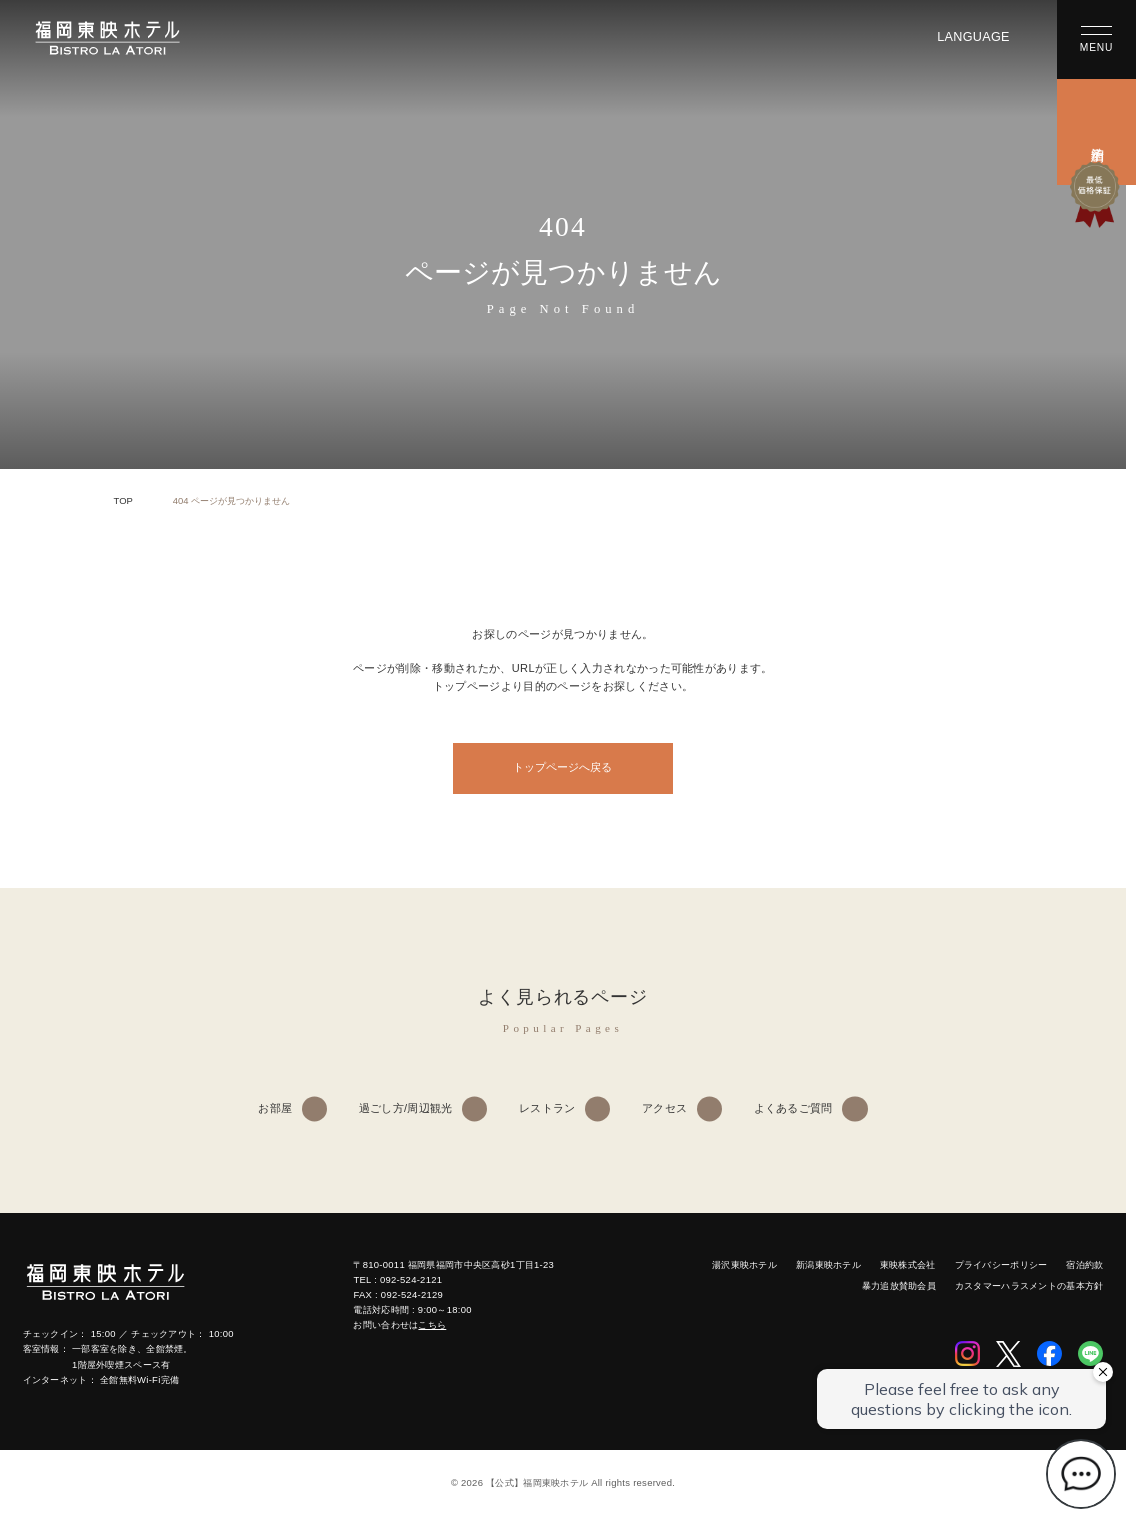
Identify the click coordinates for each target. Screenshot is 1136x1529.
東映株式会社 (908, 1264)
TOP (123, 500)
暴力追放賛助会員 (899, 1285)
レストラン (547, 1108)
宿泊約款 (1084, 1264)
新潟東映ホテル (828, 1264)
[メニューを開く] (1096, 39)
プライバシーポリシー (1001, 1264)
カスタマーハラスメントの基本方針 (1029, 1285)
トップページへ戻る (562, 767)
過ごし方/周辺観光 (406, 1108)
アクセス (664, 1108)
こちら (432, 1324)
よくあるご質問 (793, 1108)
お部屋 (275, 1108)
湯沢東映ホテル (744, 1264)
